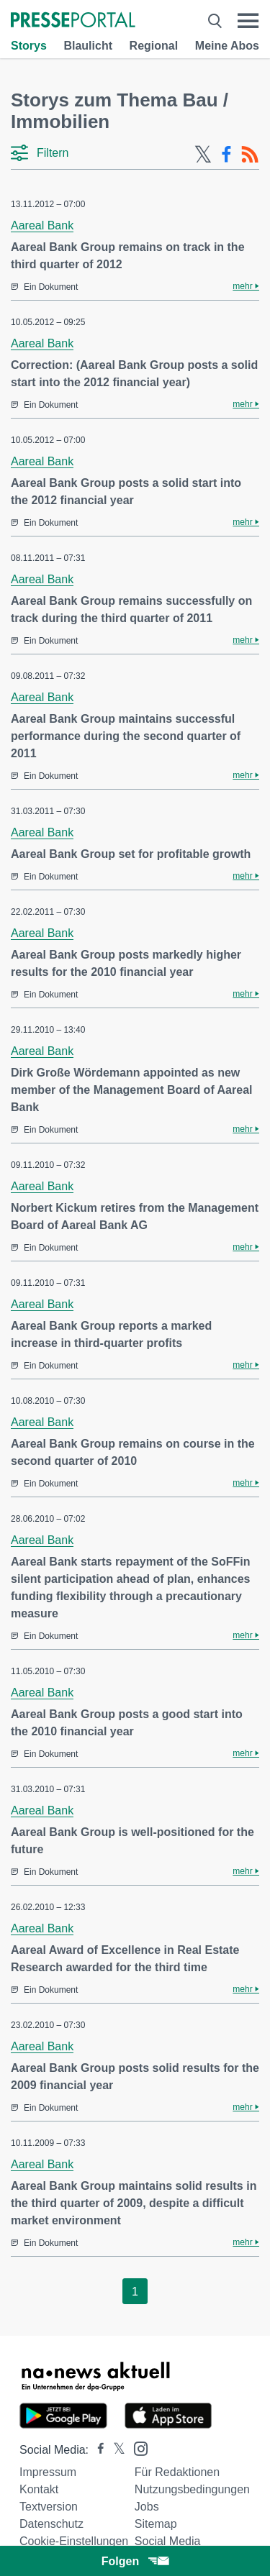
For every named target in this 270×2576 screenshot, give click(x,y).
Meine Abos (227, 46)
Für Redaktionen (177, 2472)
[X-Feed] (203, 155)
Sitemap (156, 2524)
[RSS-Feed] (249, 155)
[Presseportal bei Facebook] (96, 2450)
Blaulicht (87, 46)
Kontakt (38, 2489)
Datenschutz (51, 2524)
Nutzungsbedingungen (192, 2489)
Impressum (47, 2472)
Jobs (147, 2506)
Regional (154, 46)
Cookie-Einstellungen (73, 2541)
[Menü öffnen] (248, 21)
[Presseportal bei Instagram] (136, 2448)
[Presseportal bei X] (114, 2450)
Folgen (135, 2561)
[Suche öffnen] (214, 21)
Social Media (168, 2541)
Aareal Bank (42, 225)
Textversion (48, 2506)
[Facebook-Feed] (226, 155)
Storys (29, 46)
